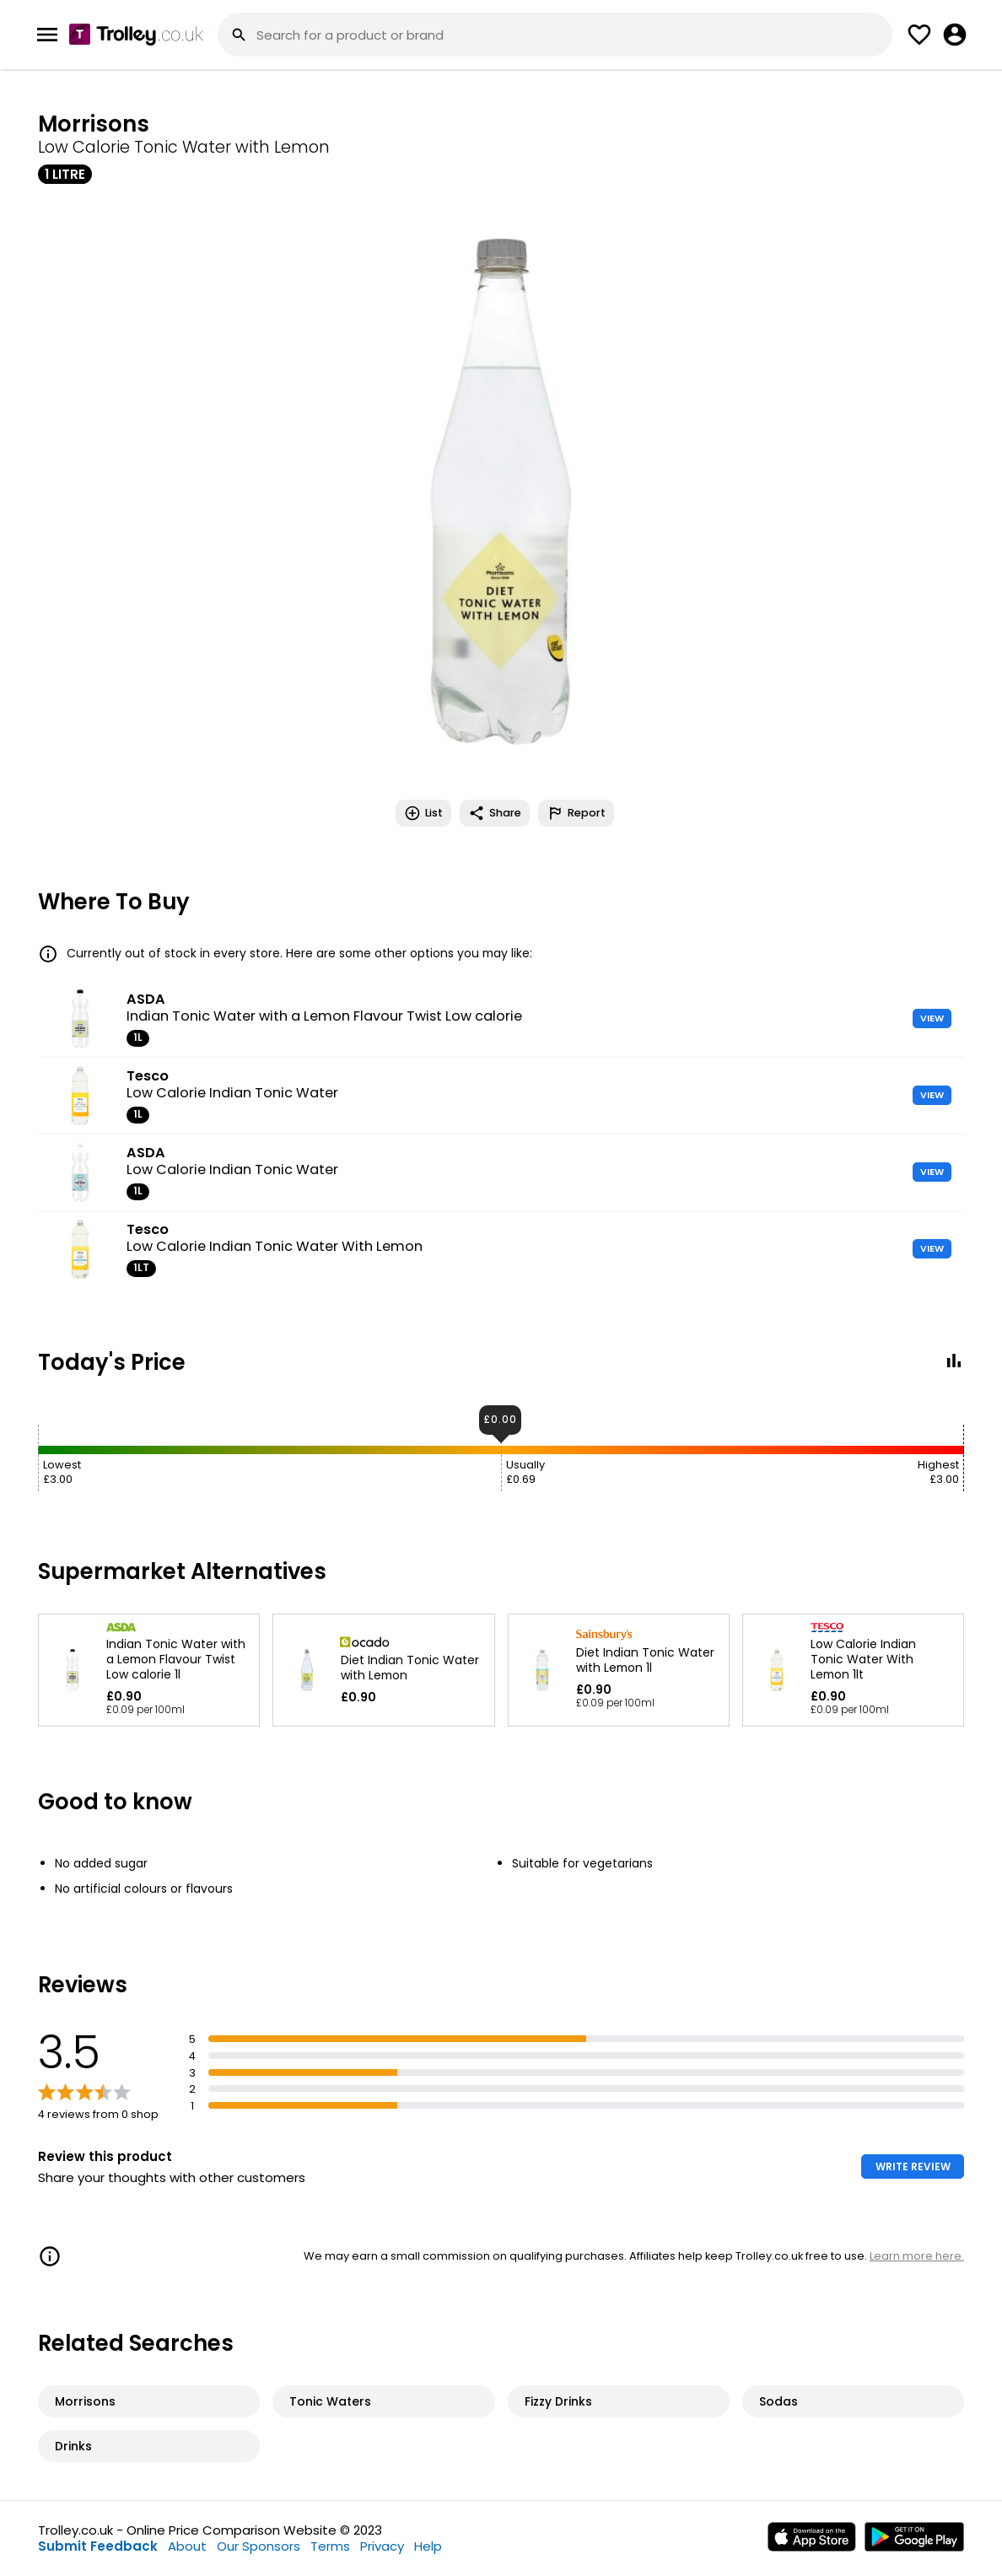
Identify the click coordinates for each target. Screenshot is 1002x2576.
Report (576, 813)
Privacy (382, 2546)
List (423, 813)
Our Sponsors (258, 2546)
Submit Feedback (98, 2546)
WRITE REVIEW (913, 2166)
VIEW (932, 1018)
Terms (330, 2546)
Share (494, 813)
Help (428, 2546)
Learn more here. (917, 2256)
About (187, 2546)
